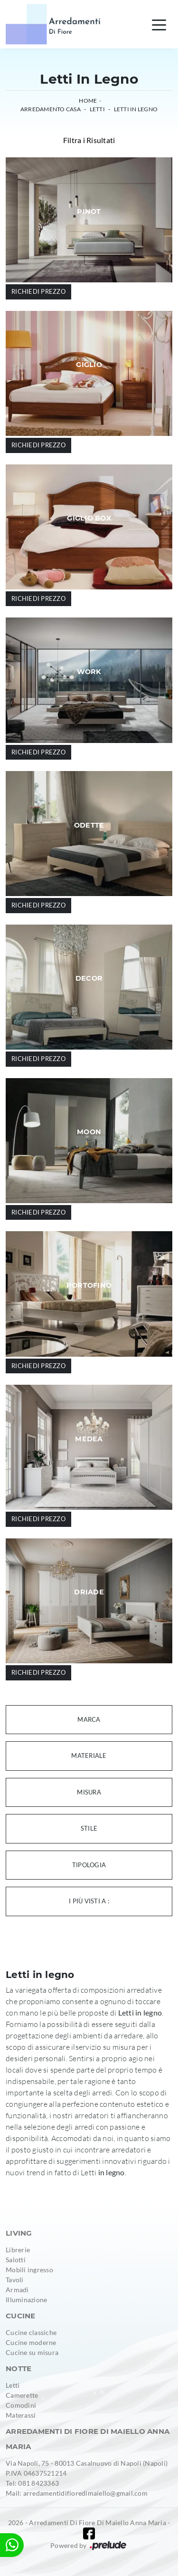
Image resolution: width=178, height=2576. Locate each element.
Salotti (16, 2260)
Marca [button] (88, 1719)
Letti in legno (136, 109)
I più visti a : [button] (89, 1901)
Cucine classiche (31, 2332)
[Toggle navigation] (159, 24)
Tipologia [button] (89, 1865)
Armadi (17, 2290)
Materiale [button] (88, 1755)
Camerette (22, 2395)
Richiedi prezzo (38, 291)
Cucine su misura (32, 2352)
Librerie (18, 2250)
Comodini (21, 2405)
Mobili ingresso (29, 2270)
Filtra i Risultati (89, 140)
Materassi (21, 2415)
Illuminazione (26, 2300)
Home (88, 100)
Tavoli (15, 2280)
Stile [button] (89, 1828)
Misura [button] (89, 1792)
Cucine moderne (31, 2342)
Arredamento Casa (50, 109)
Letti (97, 109)
